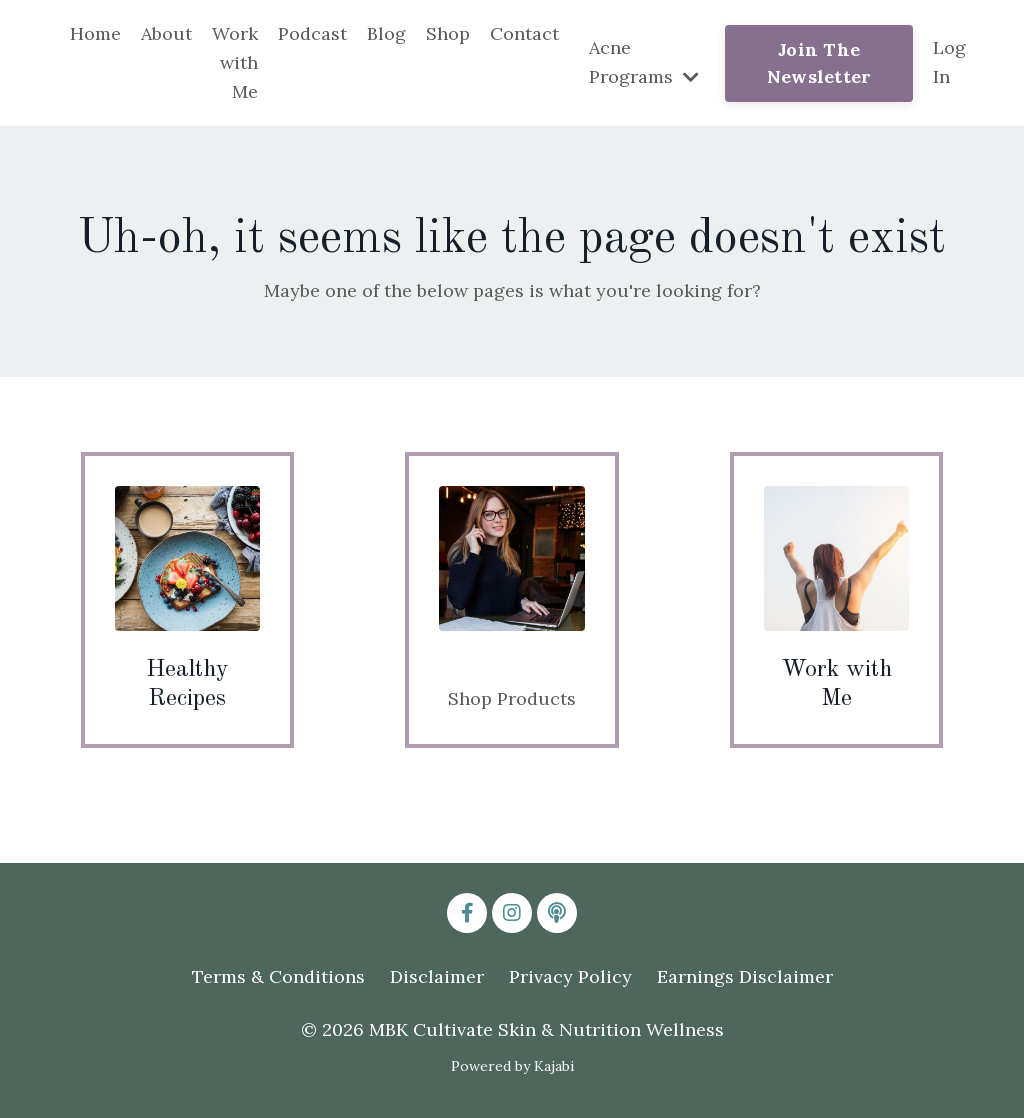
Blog (386, 33)
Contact (524, 33)
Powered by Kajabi (512, 1066)
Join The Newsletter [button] (819, 63)
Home (95, 33)
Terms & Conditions (278, 976)
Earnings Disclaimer (745, 976)
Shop (448, 33)
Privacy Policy (570, 976)
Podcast (312, 33)
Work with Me (235, 62)
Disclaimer (437, 976)
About (166, 33)
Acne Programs (644, 62)
